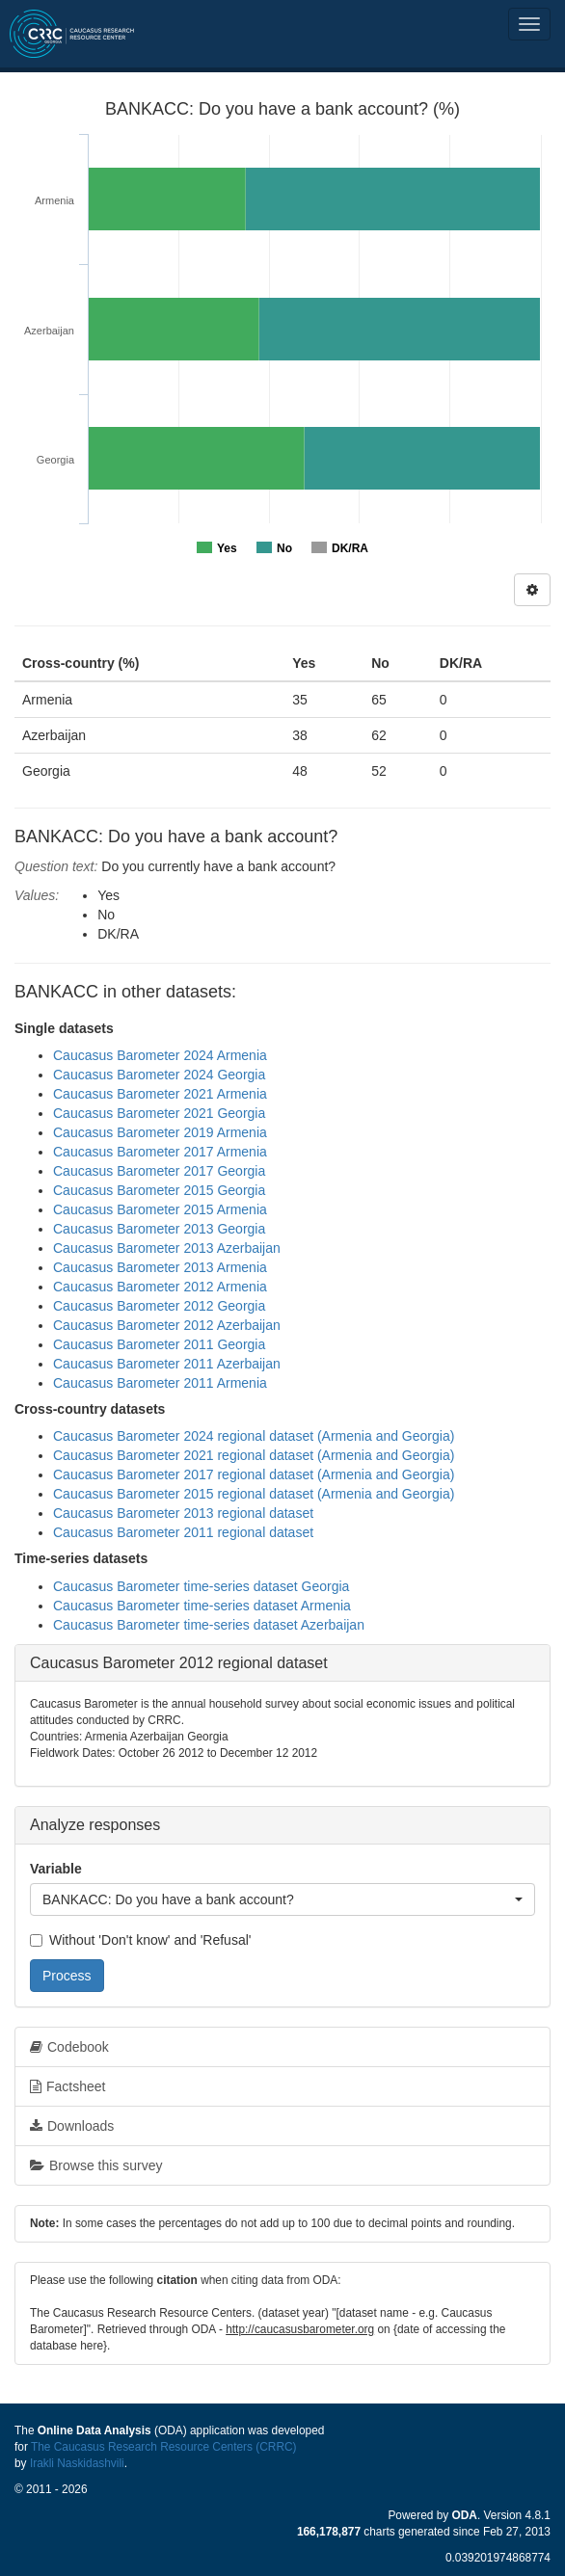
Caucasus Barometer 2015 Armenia (160, 1209)
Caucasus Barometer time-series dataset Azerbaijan (208, 1625)
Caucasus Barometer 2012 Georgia (159, 1306)
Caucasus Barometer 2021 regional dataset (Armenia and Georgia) (253, 1455)
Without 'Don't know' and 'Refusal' (140, 1940)
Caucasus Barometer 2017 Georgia (159, 1171)
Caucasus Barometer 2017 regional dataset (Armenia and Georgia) (253, 1474)
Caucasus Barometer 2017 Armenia (160, 1151)
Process (67, 1975)
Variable (56, 1868)
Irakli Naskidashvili (77, 2463)
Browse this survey (96, 2165)
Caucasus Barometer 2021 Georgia (159, 1113)
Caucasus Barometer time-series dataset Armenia (202, 1605)
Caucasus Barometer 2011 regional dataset (183, 1532)
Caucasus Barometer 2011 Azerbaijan (167, 1363)
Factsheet (67, 2086)
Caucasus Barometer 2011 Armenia (160, 1383)
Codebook (69, 2047)
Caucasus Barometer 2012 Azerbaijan (167, 1325)
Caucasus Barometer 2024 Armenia (160, 1055)
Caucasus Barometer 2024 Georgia (159, 1074)
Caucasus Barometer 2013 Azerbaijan (167, 1248)
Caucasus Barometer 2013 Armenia (160, 1267)
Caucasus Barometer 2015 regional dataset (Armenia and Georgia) (253, 1493)
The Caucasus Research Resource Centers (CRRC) (164, 2447)
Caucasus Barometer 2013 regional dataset (183, 1513)
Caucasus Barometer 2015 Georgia (159, 1190)
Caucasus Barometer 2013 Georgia (159, 1228)
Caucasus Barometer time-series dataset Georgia (201, 1586)
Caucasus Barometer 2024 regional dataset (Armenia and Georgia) (253, 1436)
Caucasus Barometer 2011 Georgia (159, 1344)
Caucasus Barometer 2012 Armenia (160, 1286)
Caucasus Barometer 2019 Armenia (160, 1132)
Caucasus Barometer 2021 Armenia (160, 1094)
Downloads (72, 2126)
